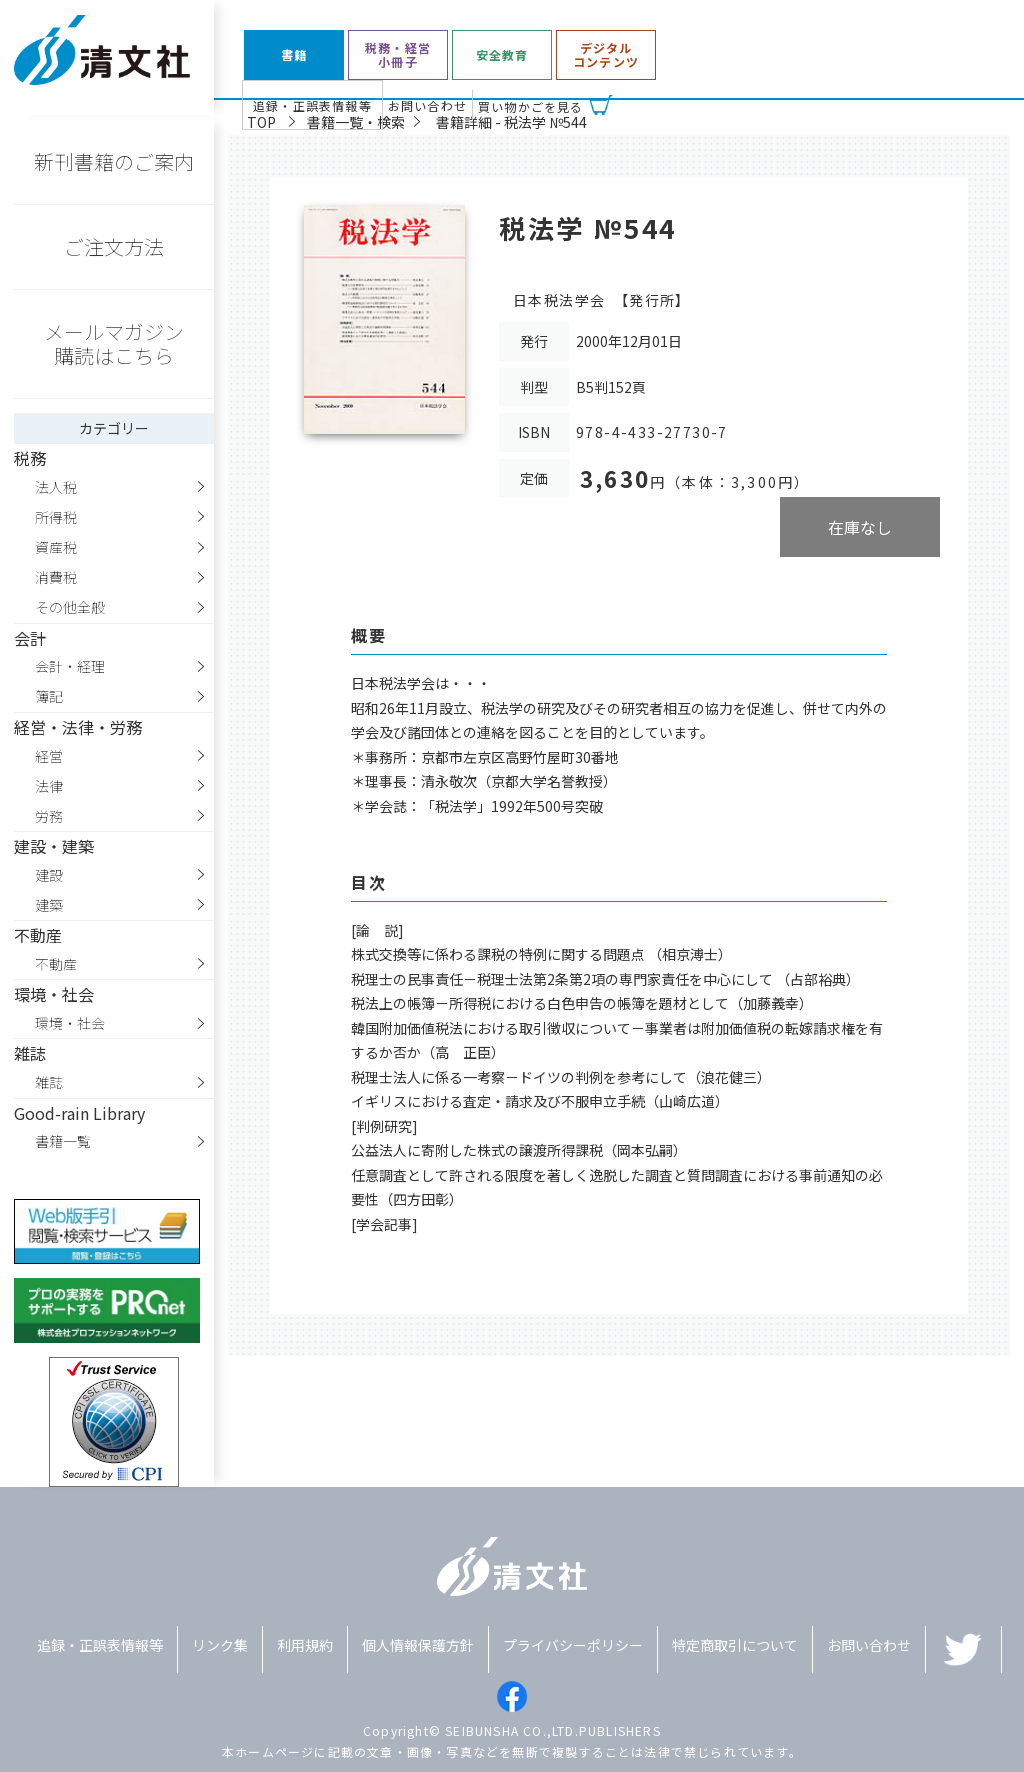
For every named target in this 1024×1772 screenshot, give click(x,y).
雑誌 (49, 1082)
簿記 (49, 696)
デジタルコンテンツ (606, 55)
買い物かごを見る (531, 106)
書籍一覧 (63, 1141)
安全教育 (502, 55)
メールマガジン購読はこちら (114, 343)
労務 (49, 816)
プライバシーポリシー (573, 1645)
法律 (49, 786)
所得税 (56, 517)
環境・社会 (70, 1023)
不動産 (56, 964)
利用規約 (305, 1645)
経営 (49, 756)
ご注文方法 (114, 246)
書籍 (294, 55)
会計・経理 (70, 666)
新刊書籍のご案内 (114, 161)
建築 (49, 905)
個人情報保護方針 (418, 1645)
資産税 (56, 547)
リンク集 (220, 1645)
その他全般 (70, 607)
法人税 (56, 487)
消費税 (56, 577)
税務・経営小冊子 (398, 55)
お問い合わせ (427, 105)
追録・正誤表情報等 (312, 105)
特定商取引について (735, 1645)
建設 (49, 875)
